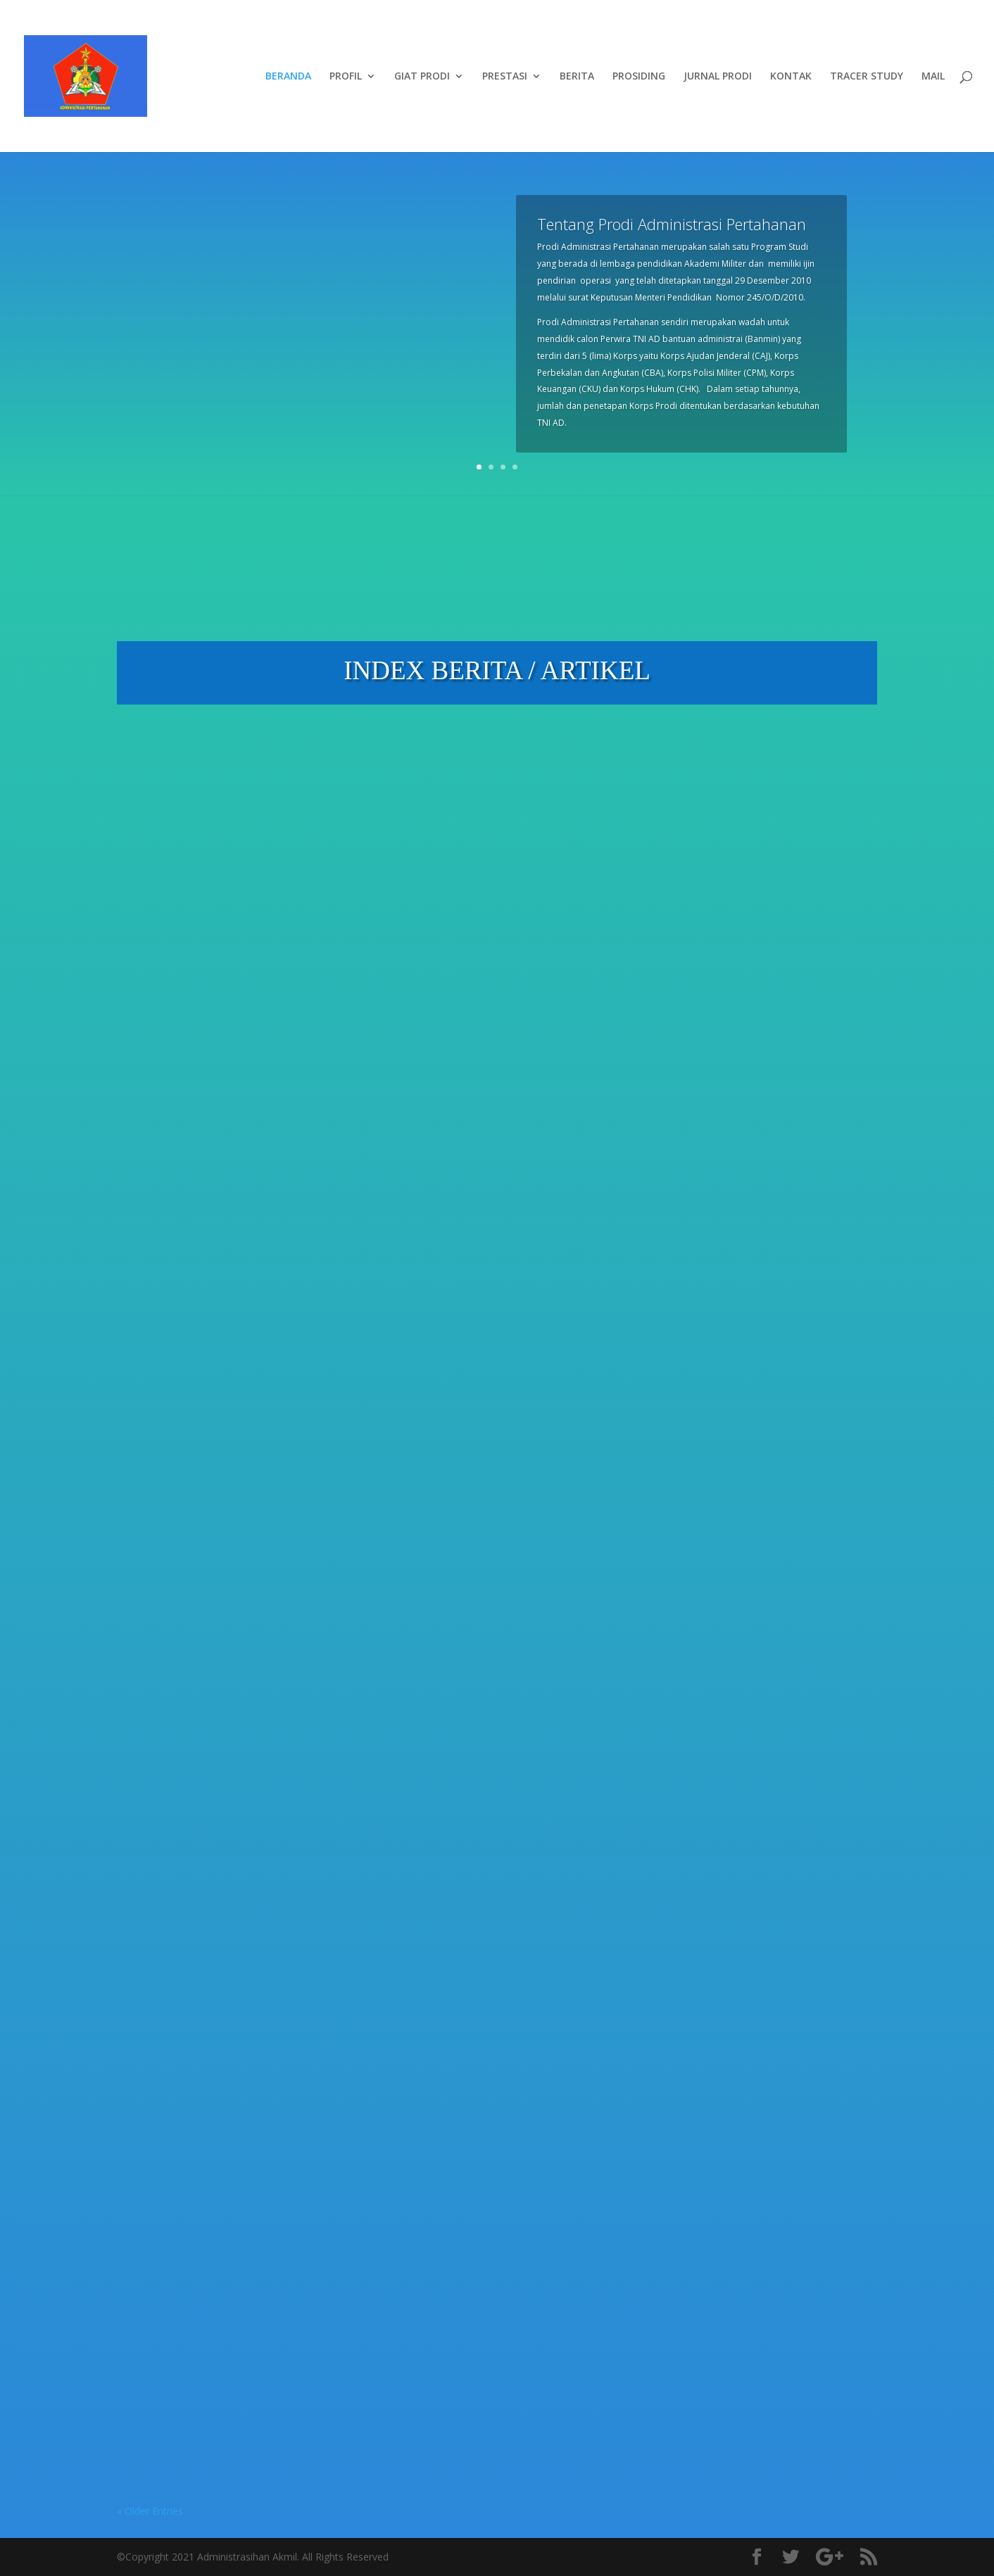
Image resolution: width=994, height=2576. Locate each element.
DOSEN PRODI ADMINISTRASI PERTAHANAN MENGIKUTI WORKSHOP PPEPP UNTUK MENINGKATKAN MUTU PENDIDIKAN (485, 2236)
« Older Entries (150, 2511)
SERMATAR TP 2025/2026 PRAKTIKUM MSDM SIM (473, 1348)
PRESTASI (504, 76)
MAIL (933, 76)
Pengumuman (267, 1418)
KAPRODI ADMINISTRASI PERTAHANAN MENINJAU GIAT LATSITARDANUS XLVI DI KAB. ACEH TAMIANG (489, 912)
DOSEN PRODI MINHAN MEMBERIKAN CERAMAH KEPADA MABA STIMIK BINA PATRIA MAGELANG (763, 1782)
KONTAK (791, 76)
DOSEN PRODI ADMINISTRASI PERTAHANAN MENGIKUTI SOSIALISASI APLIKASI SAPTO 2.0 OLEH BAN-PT (226, 1377)
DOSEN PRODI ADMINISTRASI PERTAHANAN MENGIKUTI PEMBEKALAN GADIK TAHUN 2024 (753, 2246)
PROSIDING (638, 76)
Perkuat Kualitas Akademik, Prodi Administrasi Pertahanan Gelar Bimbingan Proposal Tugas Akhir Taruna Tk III (224, 912)
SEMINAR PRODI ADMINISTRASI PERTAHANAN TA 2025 (224, 1811)
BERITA (577, 76)
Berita (216, 953)
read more (155, 1125)
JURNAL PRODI (718, 76)
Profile (146, 1434)
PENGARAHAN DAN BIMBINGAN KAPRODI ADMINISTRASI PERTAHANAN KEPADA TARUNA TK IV (493, 1782)
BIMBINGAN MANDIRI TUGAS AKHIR (218, 2251)
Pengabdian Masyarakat (453, 970)
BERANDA (288, 76)
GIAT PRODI (422, 76)
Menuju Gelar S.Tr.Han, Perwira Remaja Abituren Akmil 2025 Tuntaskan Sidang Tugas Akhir (760, 906)
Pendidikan (260, 953)
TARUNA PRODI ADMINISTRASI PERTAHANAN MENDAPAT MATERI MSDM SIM (757, 1358)
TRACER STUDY (866, 76)
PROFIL (345, 76)
